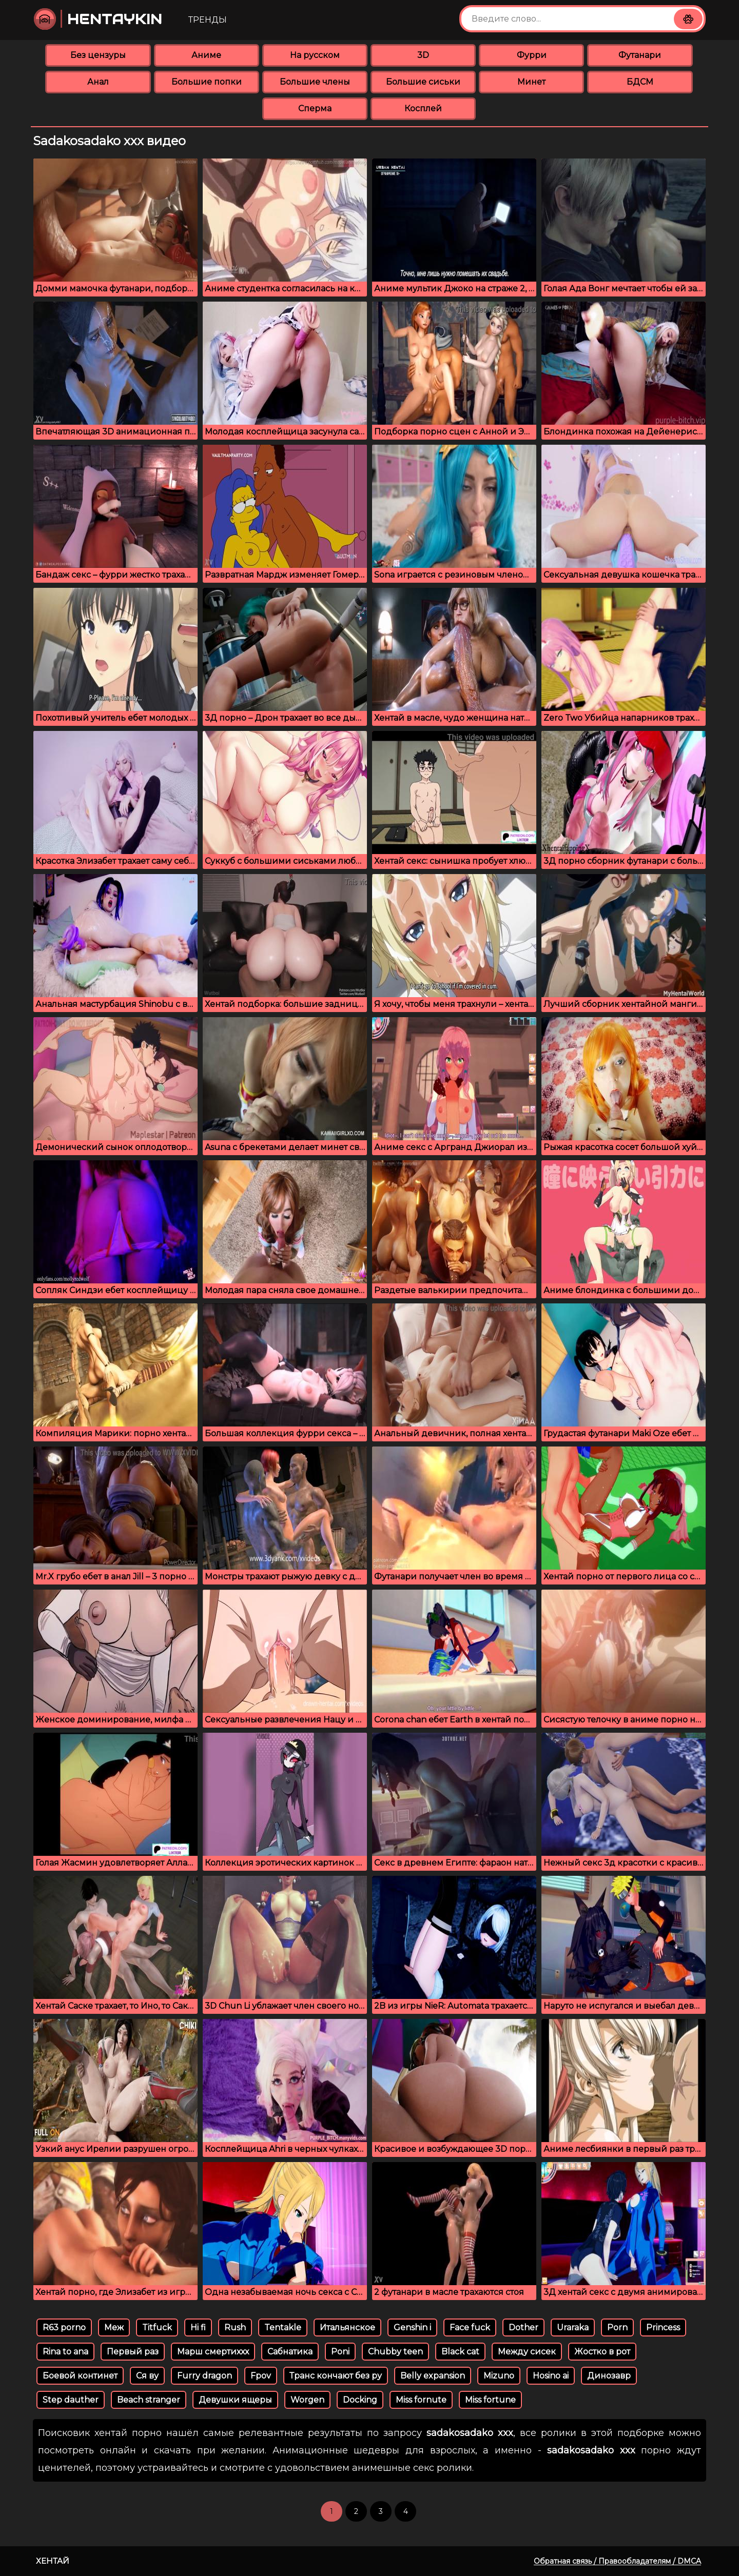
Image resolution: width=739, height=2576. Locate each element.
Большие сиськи (423, 82)
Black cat (460, 2351)
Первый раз (133, 2351)
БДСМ (640, 82)
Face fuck (470, 2327)
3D (423, 55)
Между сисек (527, 2351)
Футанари (639, 55)
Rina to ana (65, 2351)
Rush (235, 2327)
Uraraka (573, 2327)
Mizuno (498, 2376)
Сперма (315, 108)
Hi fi (198, 2327)
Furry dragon (204, 2376)
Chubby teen (395, 2351)
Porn (617, 2327)
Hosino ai (551, 2376)
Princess (663, 2327)
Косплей (423, 108)
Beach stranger (148, 2400)
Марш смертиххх (213, 2351)
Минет (531, 82)
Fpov (260, 2376)
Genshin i (412, 2327)
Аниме (206, 55)
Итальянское (347, 2327)
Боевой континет (80, 2376)
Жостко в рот (602, 2351)
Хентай (52, 2561)
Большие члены (315, 82)
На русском (315, 55)
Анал (98, 82)
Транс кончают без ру (335, 2376)
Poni (340, 2351)
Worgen (307, 2400)
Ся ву (147, 2376)
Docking (360, 2400)
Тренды (207, 20)
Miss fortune (490, 2400)
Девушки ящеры (235, 2400)
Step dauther (71, 2400)
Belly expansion (432, 2376)
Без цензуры (98, 55)
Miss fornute (421, 2400)
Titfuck (157, 2327)
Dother (523, 2327)
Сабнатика (290, 2351)
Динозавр (609, 2376)
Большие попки (206, 82)
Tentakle (282, 2327)
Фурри (532, 55)
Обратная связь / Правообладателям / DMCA (617, 2561)
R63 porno (64, 2327)
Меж (114, 2327)
